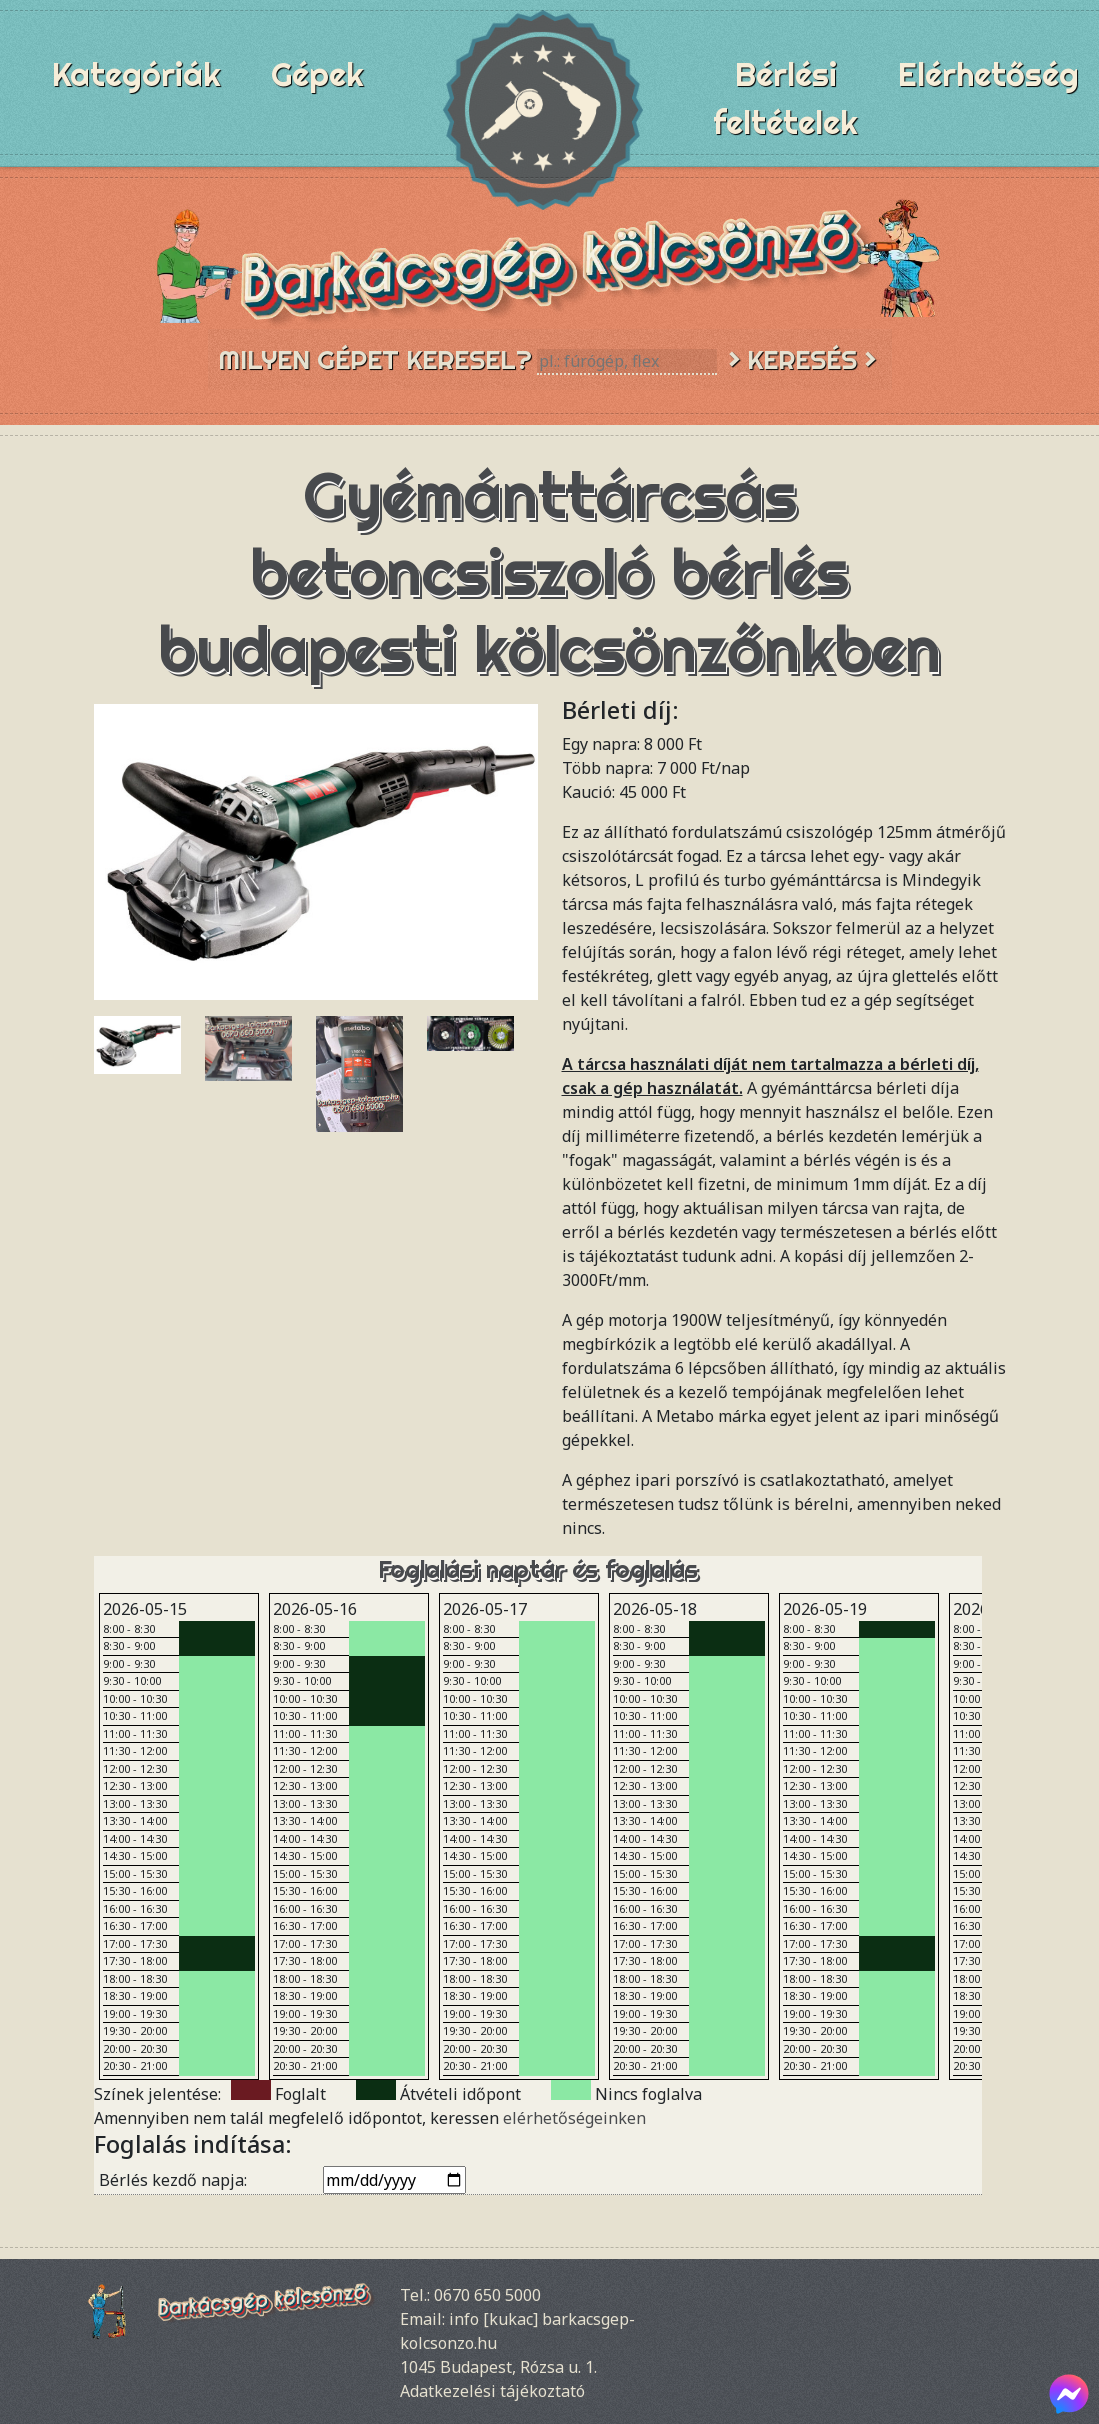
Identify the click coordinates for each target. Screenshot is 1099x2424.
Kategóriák (136, 74)
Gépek (317, 74)
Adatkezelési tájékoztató (492, 2391)
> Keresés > (802, 359)
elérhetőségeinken (574, 2118)
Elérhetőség (988, 74)
